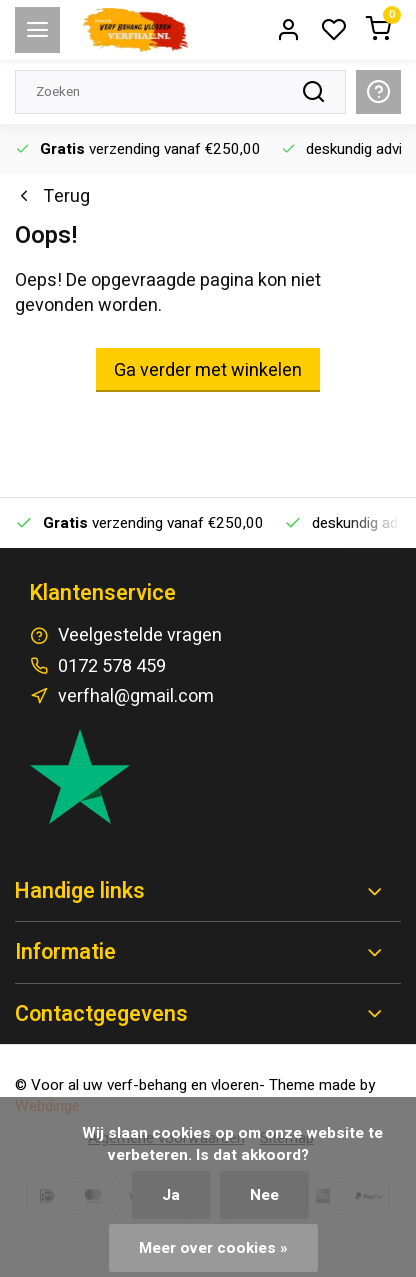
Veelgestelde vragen (140, 635)
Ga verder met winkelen (208, 370)
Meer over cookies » (213, 1248)
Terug (52, 196)
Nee (264, 1195)
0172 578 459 (112, 666)
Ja (171, 1195)
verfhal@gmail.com (136, 696)
